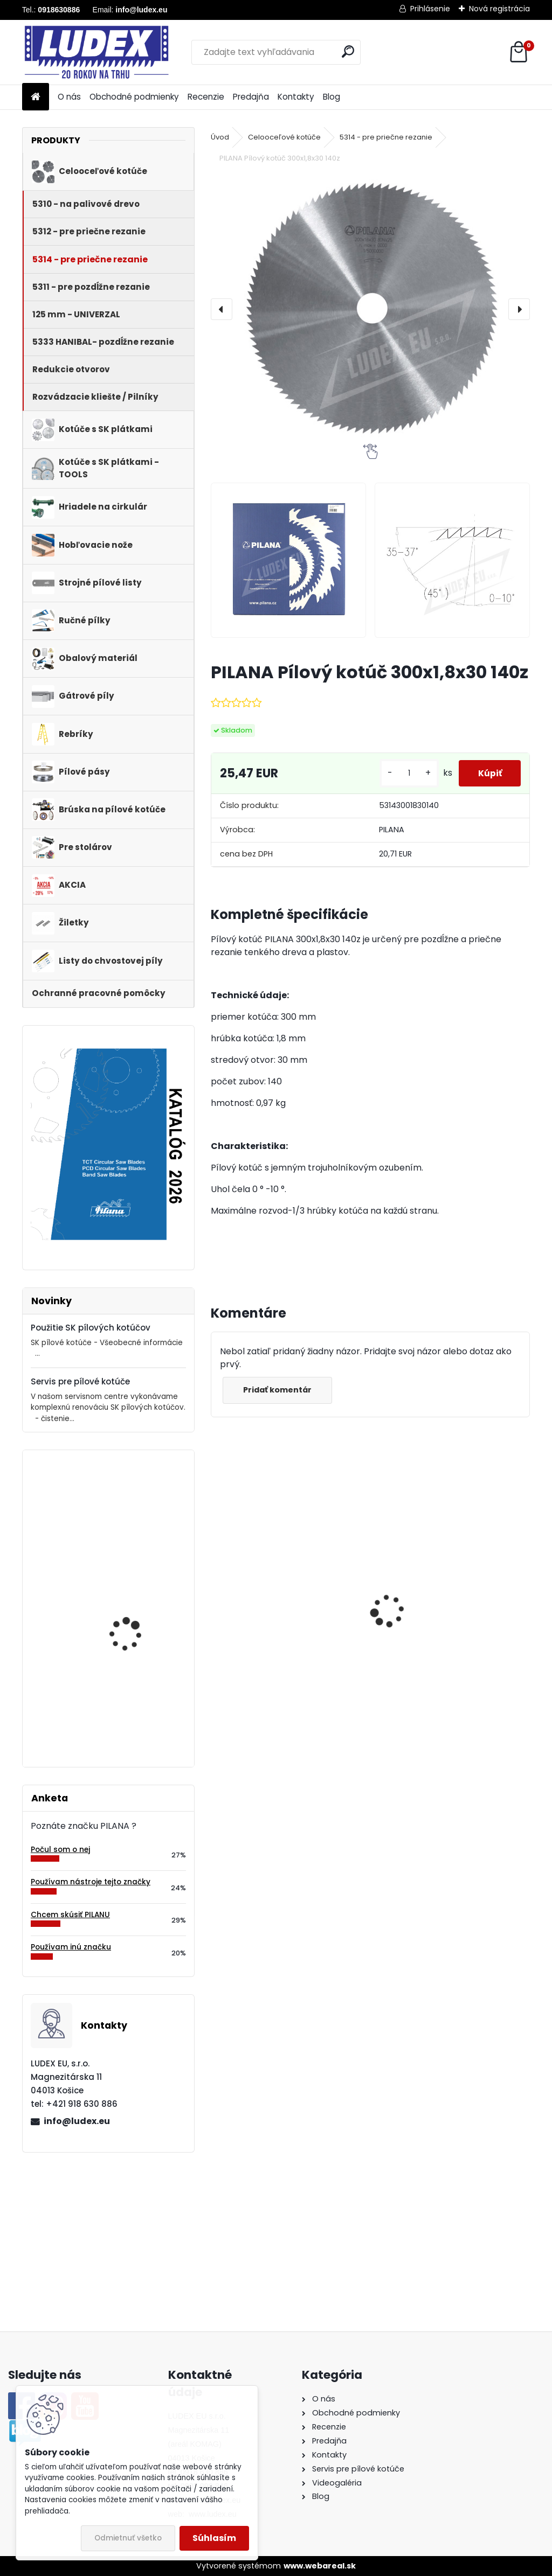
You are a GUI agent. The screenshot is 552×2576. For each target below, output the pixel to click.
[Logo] (96, 52)
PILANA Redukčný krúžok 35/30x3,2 (431, 1637)
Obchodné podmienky (134, 96)
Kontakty (296, 96)
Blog (331, 96)
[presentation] (221, 309)
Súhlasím (214, 2538)
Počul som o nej (60, 1849)
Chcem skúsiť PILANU (70, 1915)
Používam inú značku (71, 1947)
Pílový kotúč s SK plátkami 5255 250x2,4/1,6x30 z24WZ (134, 1707)
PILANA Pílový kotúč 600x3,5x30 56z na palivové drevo (283, 1626)
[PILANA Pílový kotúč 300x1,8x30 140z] (370, 309)
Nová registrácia (499, 8)
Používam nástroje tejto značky (90, 1882)
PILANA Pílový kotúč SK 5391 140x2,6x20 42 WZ (135, 1505)
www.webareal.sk (320, 2565)
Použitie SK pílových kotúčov (90, 1327)
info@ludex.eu (77, 2121)
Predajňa (251, 96)
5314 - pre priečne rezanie (386, 137)
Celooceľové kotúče (284, 137)
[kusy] (403, 773)
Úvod (220, 137)
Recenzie (206, 96)
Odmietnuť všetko (128, 2538)
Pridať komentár (279, 1389)
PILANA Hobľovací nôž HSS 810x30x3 (133, 1598)
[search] (348, 51)
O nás (69, 96)
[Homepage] (35, 97)
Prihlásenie (430, 8)
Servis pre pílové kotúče (80, 1381)
